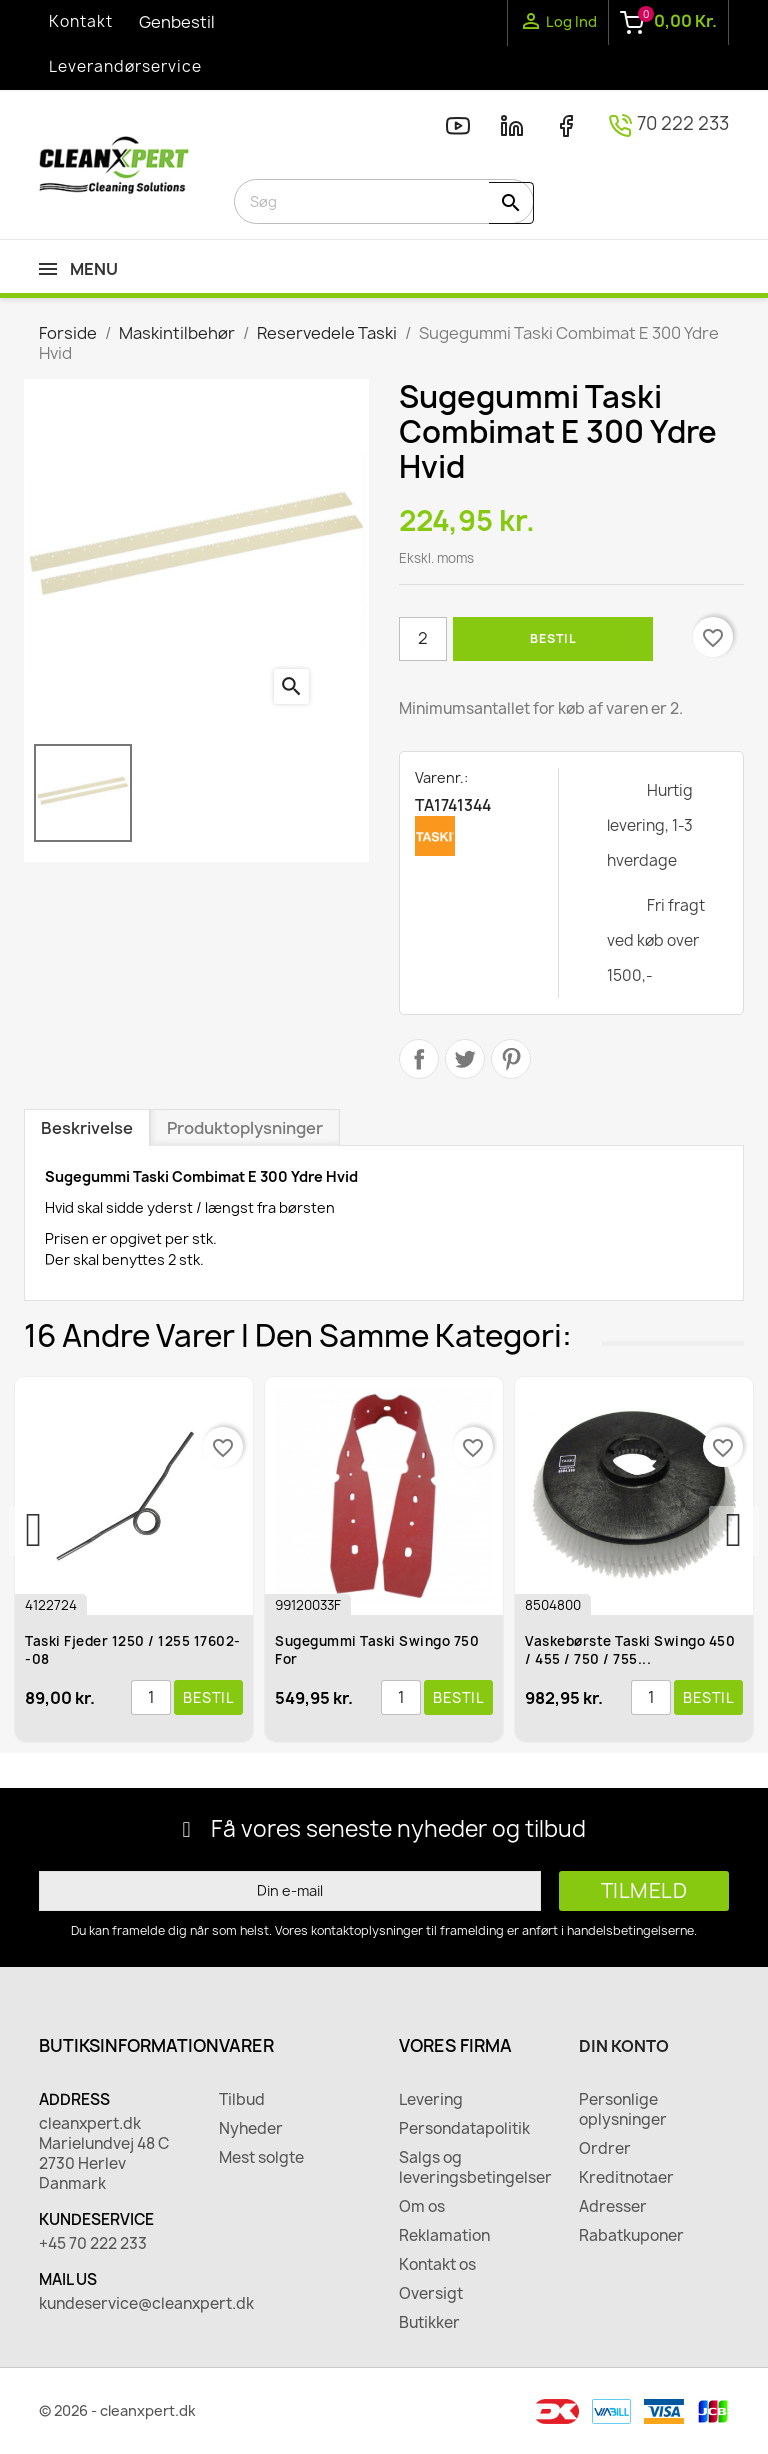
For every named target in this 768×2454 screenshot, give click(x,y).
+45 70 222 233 (93, 2244)
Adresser (613, 2207)
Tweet (465, 1059)
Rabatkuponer (631, 2236)
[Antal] (423, 639)
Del (419, 1059)
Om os (422, 2207)
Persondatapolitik (464, 2129)
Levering (431, 2100)
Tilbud (242, 2100)
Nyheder (251, 2129)
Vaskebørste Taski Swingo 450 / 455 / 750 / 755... (632, 1650)
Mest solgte (261, 2158)
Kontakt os (437, 2265)
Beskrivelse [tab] (87, 1128)
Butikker (429, 2323)
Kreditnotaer (626, 2178)
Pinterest (511, 1059)
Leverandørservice (125, 66)
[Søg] (384, 201)
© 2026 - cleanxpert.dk (117, 2410)
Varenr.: (441, 777)
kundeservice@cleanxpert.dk (114, 2304)
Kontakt (81, 21)
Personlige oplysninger (623, 2110)
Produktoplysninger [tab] (245, 1128)
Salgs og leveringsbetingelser (474, 2168)
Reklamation (444, 2236)
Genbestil (177, 22)
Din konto (624, 2046)
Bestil (553, 638)
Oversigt (431, 2294)
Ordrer (605, 2149)
